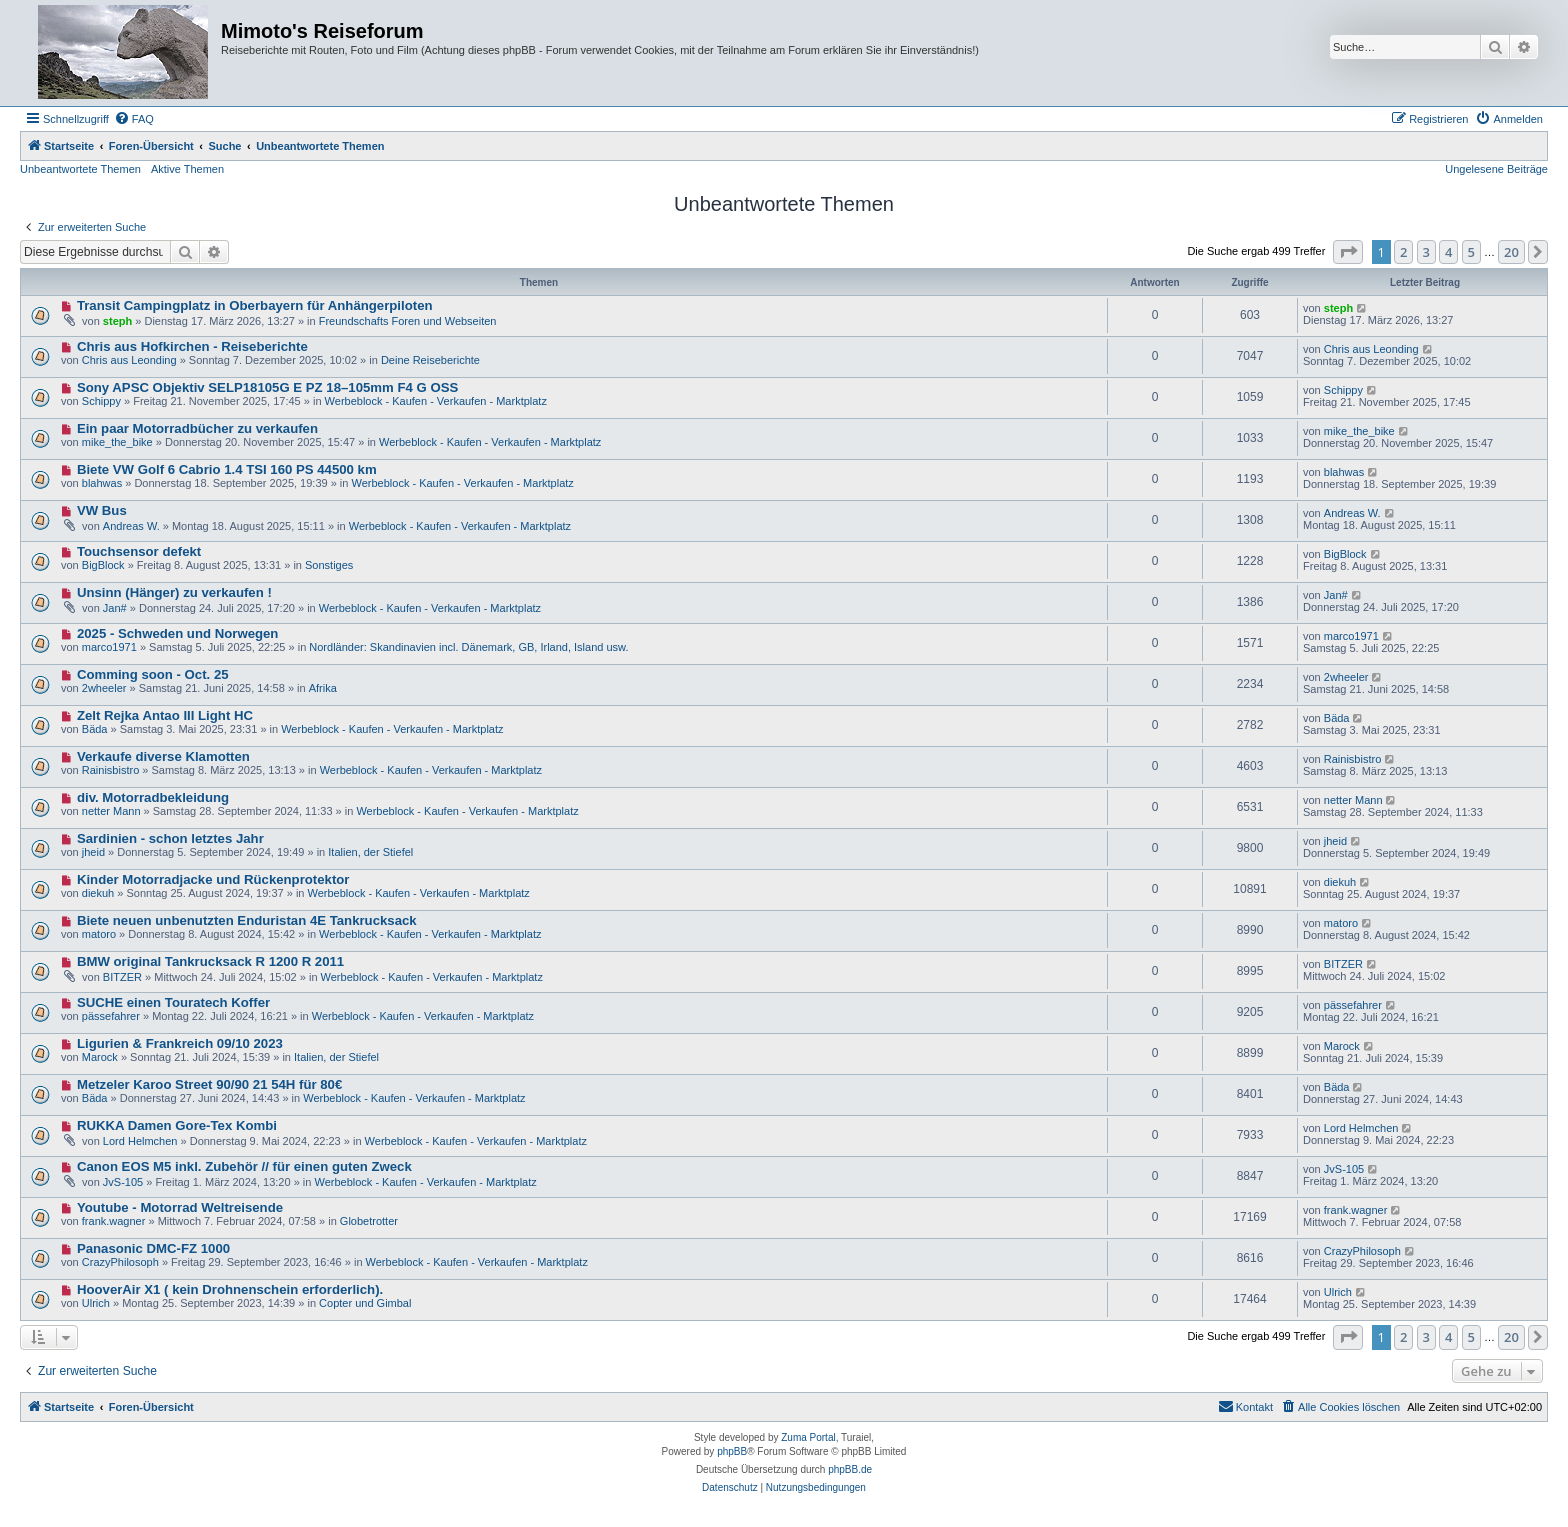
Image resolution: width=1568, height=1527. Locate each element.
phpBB (732, 1451)
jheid (93, 852)
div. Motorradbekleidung (153, 797)
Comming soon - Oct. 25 (153, 674)
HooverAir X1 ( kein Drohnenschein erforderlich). (230, 1289)
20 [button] (1511, 252)
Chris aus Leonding (129, 360)
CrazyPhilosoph (120, 1262)
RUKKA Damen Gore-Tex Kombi (177, 1125)
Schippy (101, 401)
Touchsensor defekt (139, 551)
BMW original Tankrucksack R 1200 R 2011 (210, 961)
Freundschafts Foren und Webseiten (408, 321)
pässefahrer (111, 1016)
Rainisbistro (110, 770)
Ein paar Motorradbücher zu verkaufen (197, 428)
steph (117, 321)
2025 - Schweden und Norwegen (178, 633)
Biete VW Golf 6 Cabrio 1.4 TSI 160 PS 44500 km (227, 469)
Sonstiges (329, 565)
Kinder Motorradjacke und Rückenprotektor (213, 879)
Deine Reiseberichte (430, 360)
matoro (99, 934)
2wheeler (104, 688)
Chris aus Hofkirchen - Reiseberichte (192, 346)
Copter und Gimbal (365, 1303)
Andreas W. (131, 526)
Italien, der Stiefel (370, 852)
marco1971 (109, 647)
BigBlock (103, 565)
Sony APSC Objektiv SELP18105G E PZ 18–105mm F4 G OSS (267, 387)
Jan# (115, 608)
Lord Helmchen (140, 1141)
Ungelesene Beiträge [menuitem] (1496, 169)
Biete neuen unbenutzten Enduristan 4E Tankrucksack (247, 920)
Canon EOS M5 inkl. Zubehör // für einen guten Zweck (244, 1166)
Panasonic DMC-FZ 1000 (153, 1248)
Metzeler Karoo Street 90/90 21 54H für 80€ (209, 1084)
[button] (1348, 252)
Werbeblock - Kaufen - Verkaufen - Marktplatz (436, 401)
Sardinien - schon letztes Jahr (170, 838)
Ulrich (96, 1303)
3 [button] (1426, 252)
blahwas (102, 483)
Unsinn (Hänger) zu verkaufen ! (174, 592)
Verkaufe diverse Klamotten (163, 756)
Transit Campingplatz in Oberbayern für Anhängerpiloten (255, 305)
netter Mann (111, 811)
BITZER (122, 977)
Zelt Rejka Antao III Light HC (165, 715)
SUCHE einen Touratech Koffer (173, 1002)
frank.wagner (114, 1221)
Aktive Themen (187, 169)
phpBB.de (850, 1469)
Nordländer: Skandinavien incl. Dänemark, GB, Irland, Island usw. (468, 647)
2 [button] (1403, 252)
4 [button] (1448, 252)
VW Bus (102, 510)
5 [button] (1471, 252)
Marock (100, 1057)
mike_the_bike (117, 442)
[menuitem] (134, 119)
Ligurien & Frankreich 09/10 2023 (180, 1043)
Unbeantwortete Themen (80, 169)
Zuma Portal (808, 1437)
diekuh (98, 893)
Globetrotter (369, 1221)
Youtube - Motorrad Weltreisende (180, 1207)
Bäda (95, 729)
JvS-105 (123, 1182)
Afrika (323, 688)
